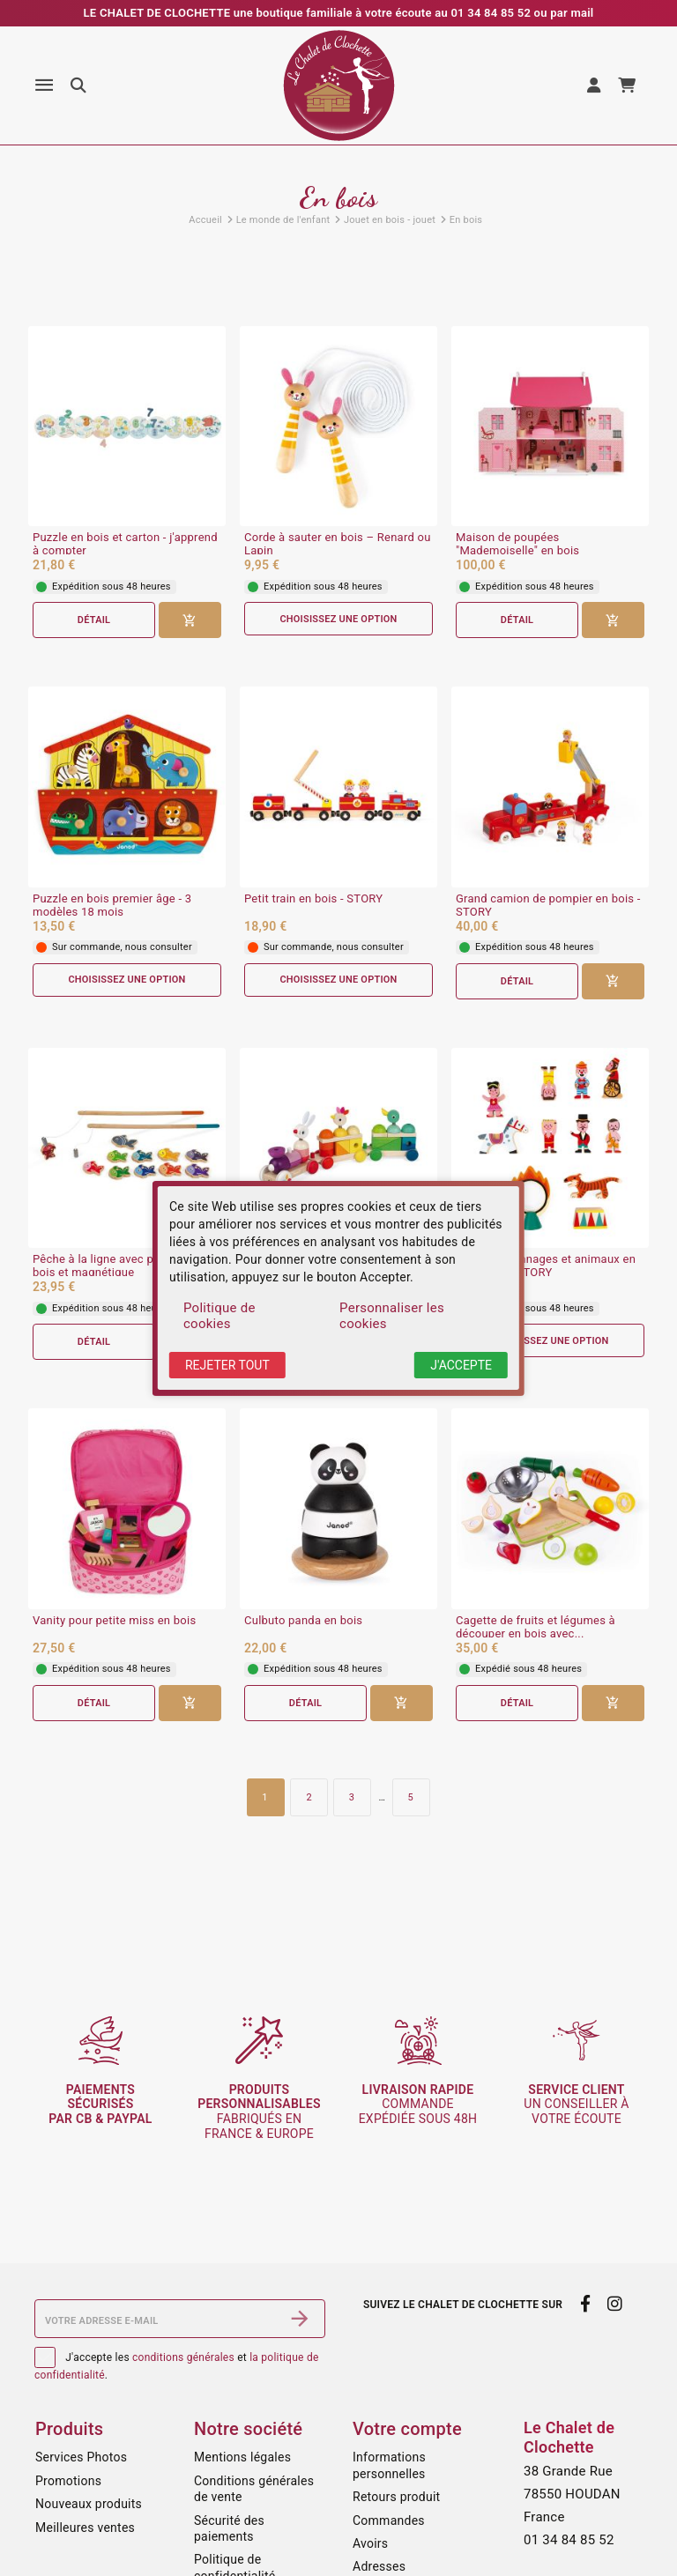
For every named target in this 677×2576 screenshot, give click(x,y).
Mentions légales (242, 2457)
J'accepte (461, 1365)
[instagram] (615, 2303)
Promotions (68, 2481)
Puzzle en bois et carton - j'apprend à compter (125, 544)
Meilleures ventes (85, 2527)
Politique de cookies (219, 1316)
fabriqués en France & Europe (259, 2111)
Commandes (389, 2520)
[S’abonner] (299, 2318)
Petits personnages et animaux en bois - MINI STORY (546, 1266)
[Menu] (44, 85)
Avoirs (370, 2543)
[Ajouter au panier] (190, 620)
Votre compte (407, 2428)
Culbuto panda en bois (303, 1621)
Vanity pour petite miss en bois (114, 1621)
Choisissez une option (338, 619)
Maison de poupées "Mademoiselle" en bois (517, 544)
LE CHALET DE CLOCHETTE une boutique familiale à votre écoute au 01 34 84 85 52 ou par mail (339, 12)
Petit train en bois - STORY (313, 899)
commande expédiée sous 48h (418, 2104)
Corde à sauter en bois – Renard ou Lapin (337, 544)
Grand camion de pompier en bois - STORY (548, 905)
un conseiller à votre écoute (576, 2104)
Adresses (379, 2566)
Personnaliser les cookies (391, 1316)
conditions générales (183, 2357)
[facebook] (585, 2303)
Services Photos (81, 2457)
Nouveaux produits (88, 2504)
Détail (93, 620)
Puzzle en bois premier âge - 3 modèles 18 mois (112, 905)
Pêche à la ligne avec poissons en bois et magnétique (122, 1266)
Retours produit (396, 2497)
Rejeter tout (227, 1365)
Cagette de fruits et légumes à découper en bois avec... (535, 1627)
